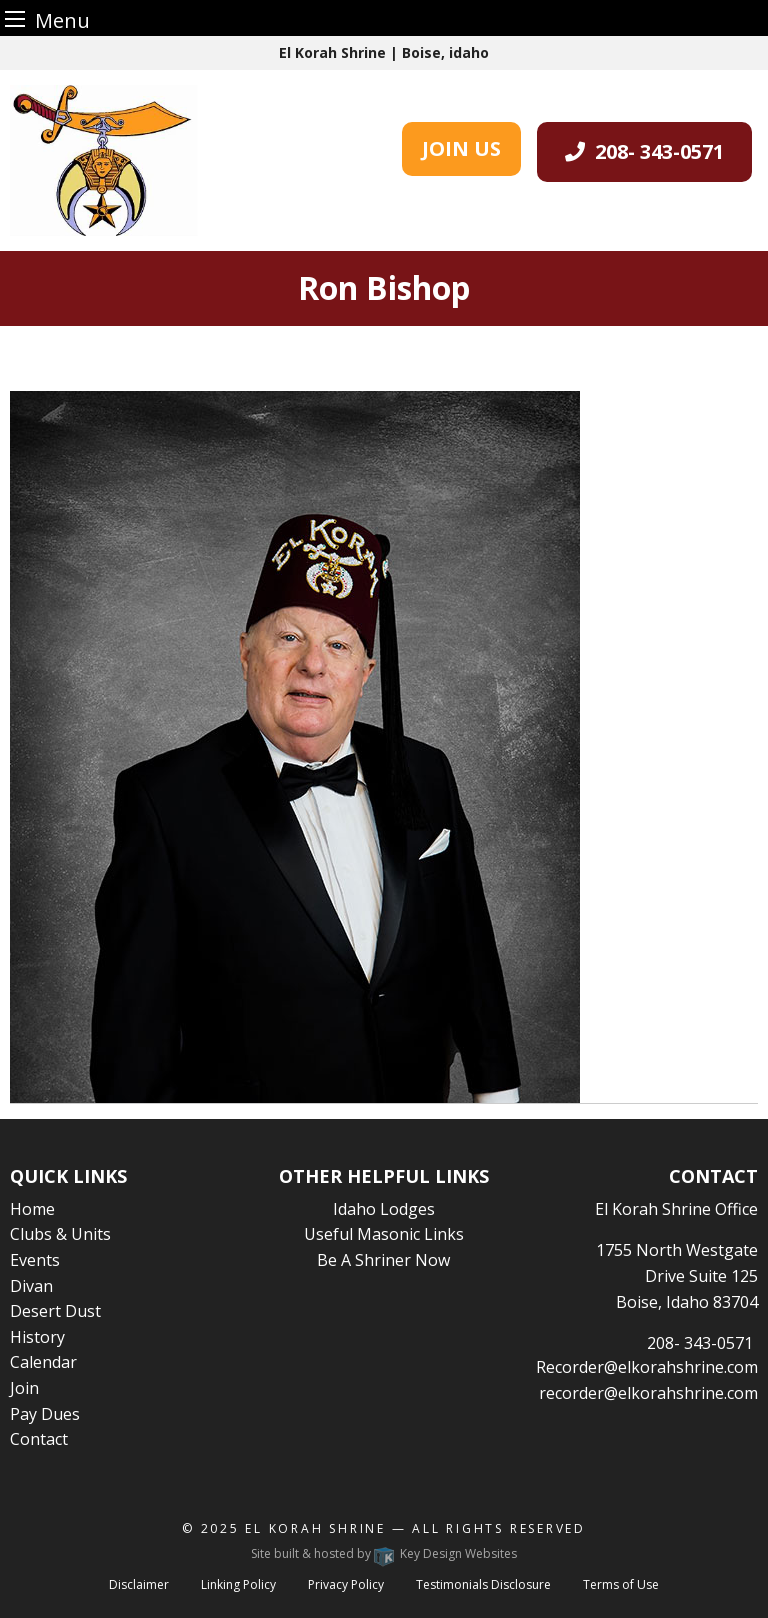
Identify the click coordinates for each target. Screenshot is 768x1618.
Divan (31, 1286)
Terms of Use (621, 1584)
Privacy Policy (346, 1584)
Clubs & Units (60, 1234)
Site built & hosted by (384, 1553)
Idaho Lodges (384, 1209)
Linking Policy (238, 1584)
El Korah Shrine (315, 1528)
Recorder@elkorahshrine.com (647, 1367)
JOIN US (461, 148)
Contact (39, 1439)
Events (35, 1260)
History (37, 1337)
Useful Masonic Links (384, 1234)
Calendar (43, 1362)
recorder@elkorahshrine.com (648, 1393)
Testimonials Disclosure (483, 1584)
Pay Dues (45, 1414)
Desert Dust (55, 1311)
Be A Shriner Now (383, 1260)
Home (32, 1209)
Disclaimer (139, 1584)
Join (24, 1388)
